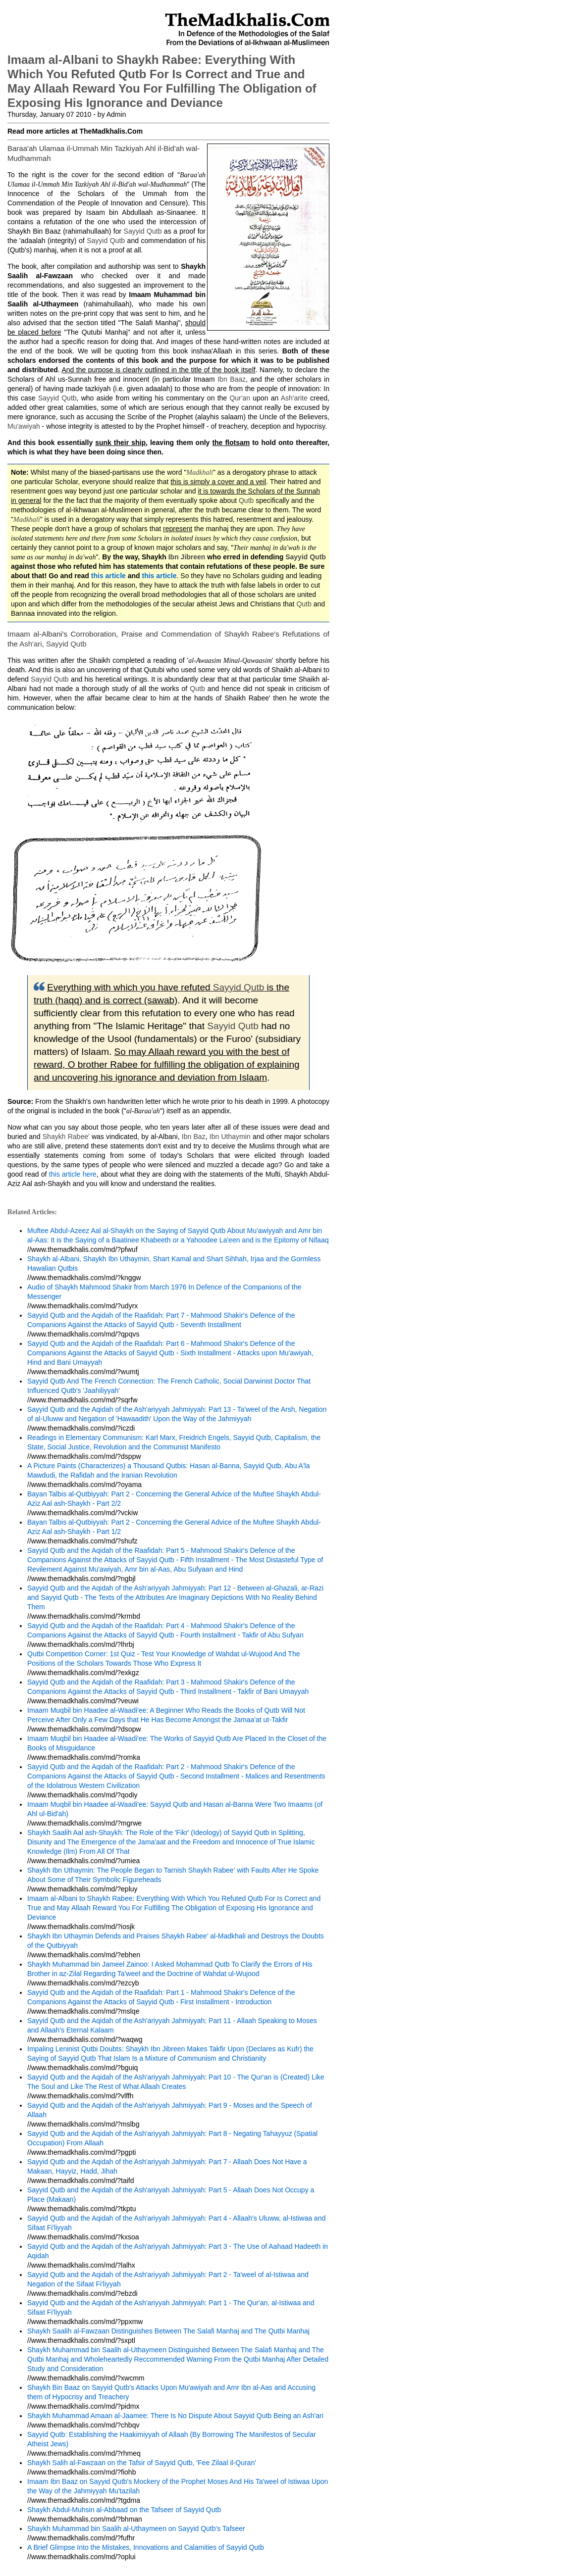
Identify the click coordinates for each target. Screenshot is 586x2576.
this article (108, 576)
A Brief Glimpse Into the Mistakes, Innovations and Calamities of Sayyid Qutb (145, 2547)
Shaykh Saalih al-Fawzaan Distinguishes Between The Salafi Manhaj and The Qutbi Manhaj (168, 2331)
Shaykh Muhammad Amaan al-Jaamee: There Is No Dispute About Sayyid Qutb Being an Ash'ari (175, 2416)
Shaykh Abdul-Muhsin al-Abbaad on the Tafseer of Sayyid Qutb (124, 2510)
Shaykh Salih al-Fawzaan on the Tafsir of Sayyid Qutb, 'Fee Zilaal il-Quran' (141, 2463)
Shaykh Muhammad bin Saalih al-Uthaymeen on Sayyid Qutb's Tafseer (136, 2528)
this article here (73, 1174)
